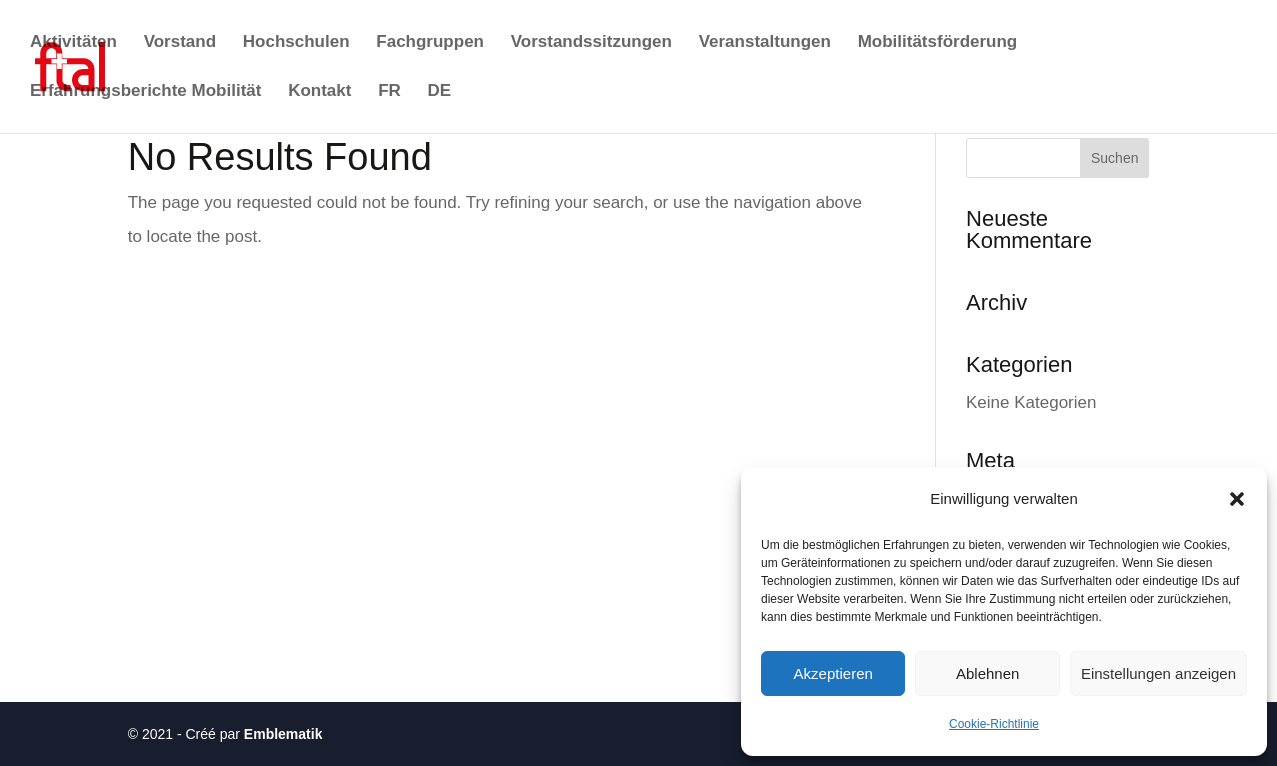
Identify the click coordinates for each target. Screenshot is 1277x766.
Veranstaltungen (765, 43)
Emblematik (283, 734)
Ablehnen (987, 673)
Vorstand (180, 43)
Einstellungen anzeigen (1158, 673)
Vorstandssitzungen (591, 43)
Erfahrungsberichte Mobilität (145, 92)
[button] (1237, 499)
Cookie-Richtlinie (994, 724)
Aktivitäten (73, 43)
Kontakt (319, 92)
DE (440, 92)
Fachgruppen (430, 43)
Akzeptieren (833, 673)
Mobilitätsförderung (938, 43)
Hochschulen (296, 43)
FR (389, 92)
